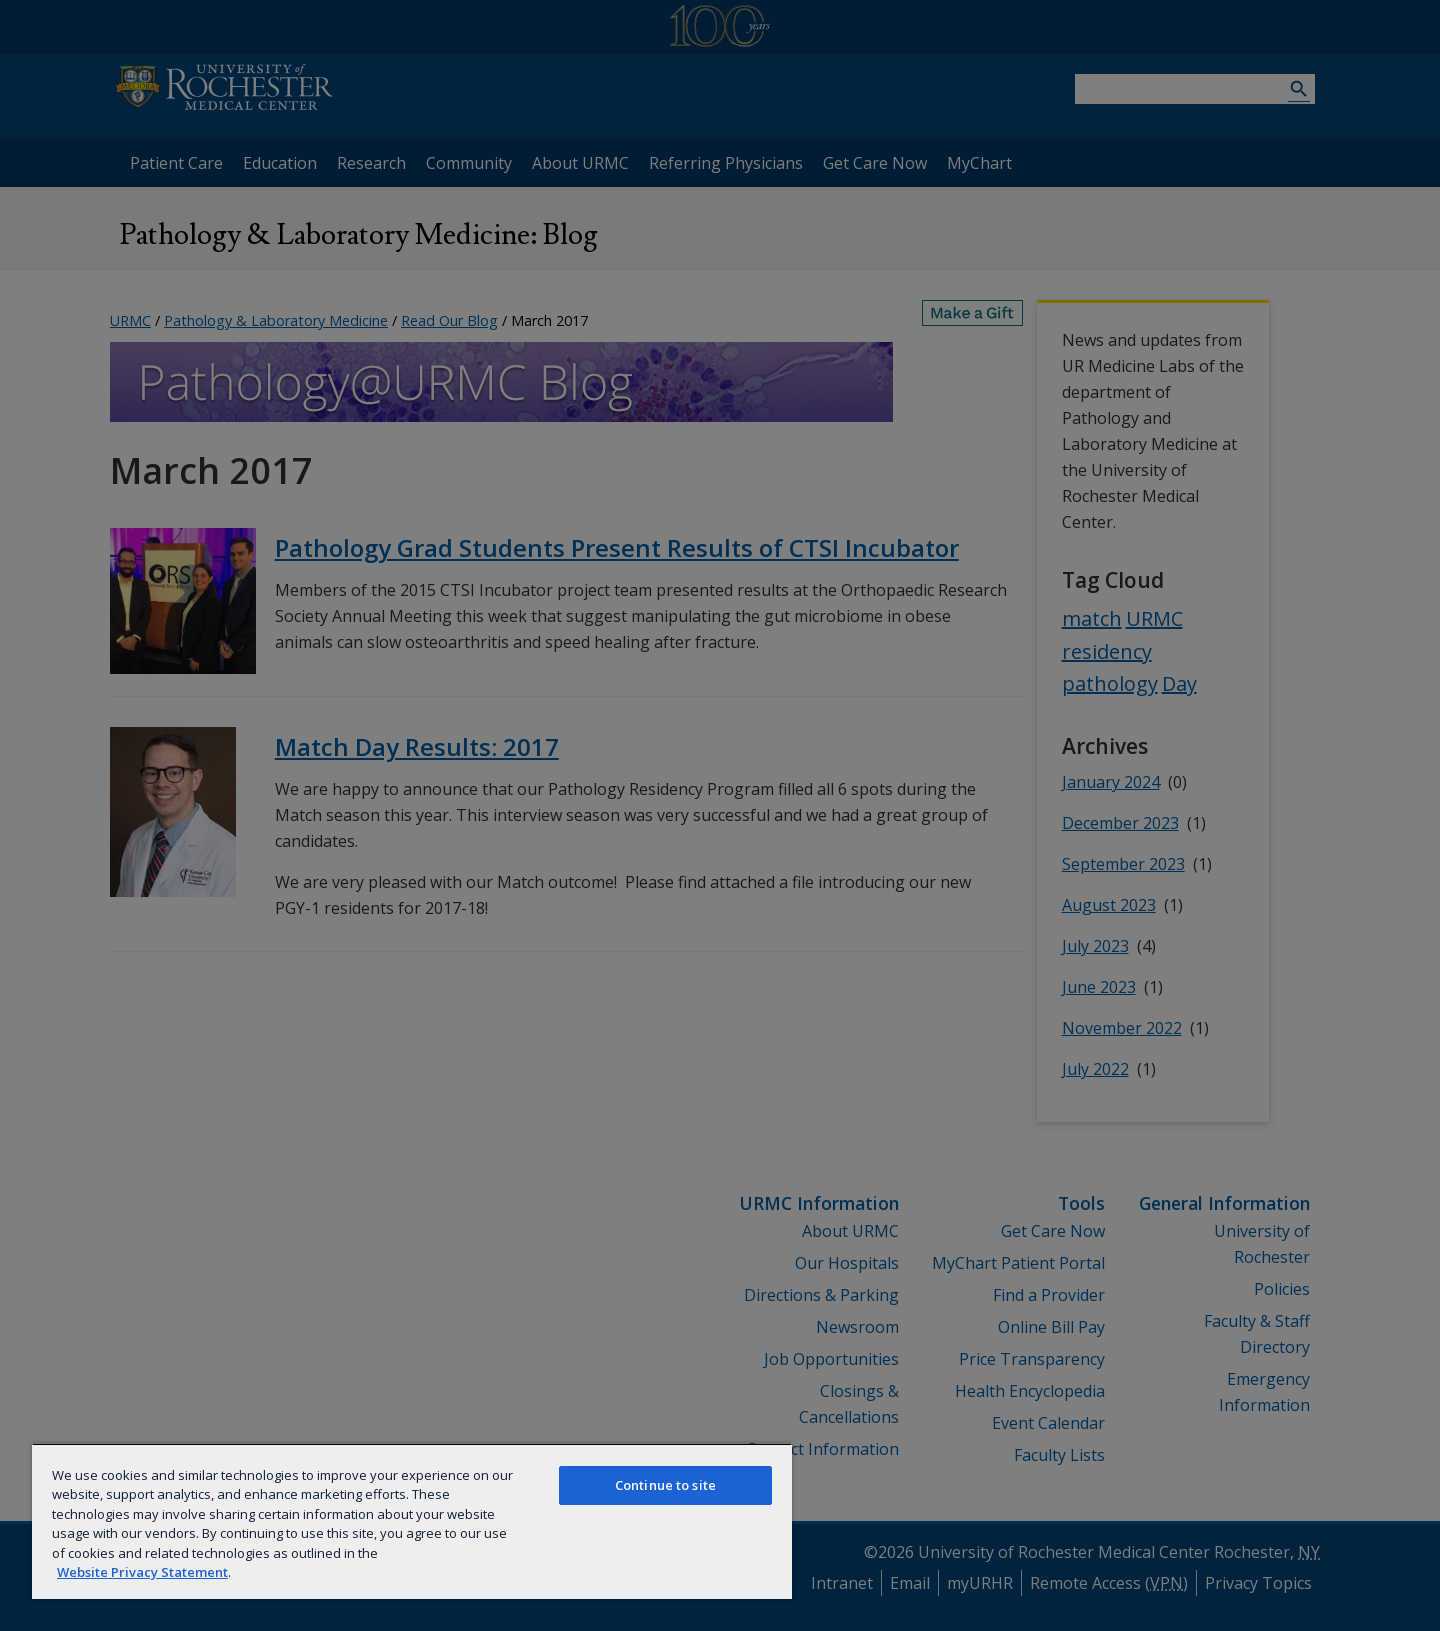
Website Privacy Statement (142, 1572)
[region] (412, 1521)
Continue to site (665, 1485)
